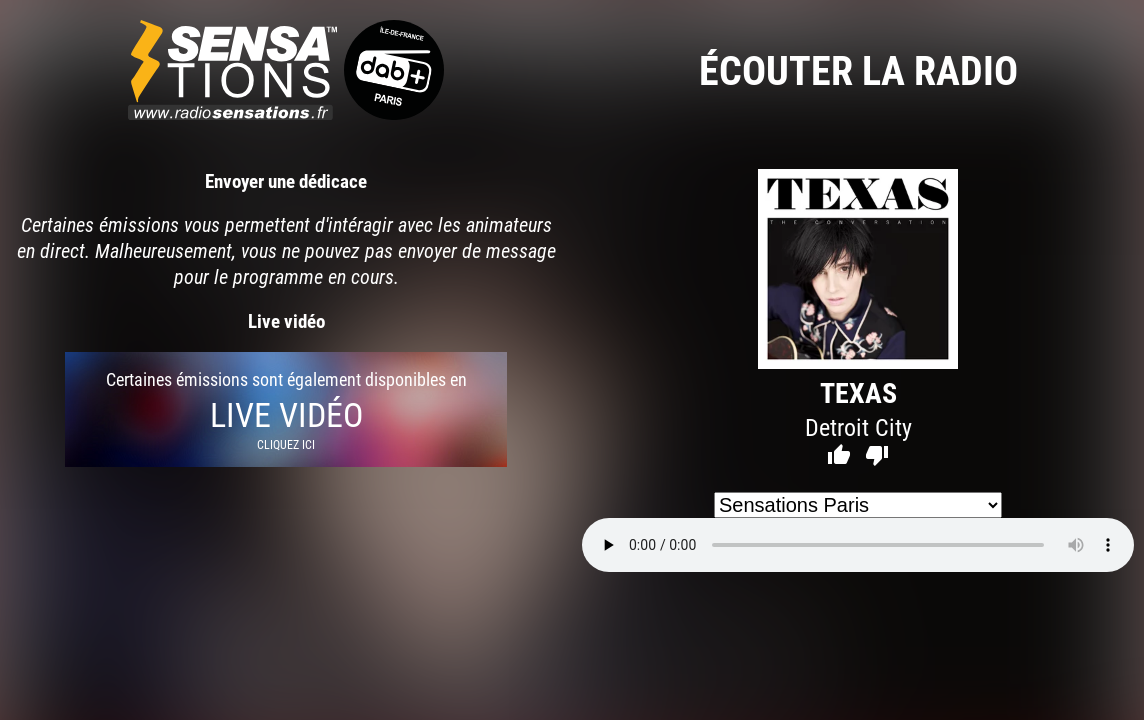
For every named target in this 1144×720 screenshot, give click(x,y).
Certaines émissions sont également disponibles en (286, 409)
